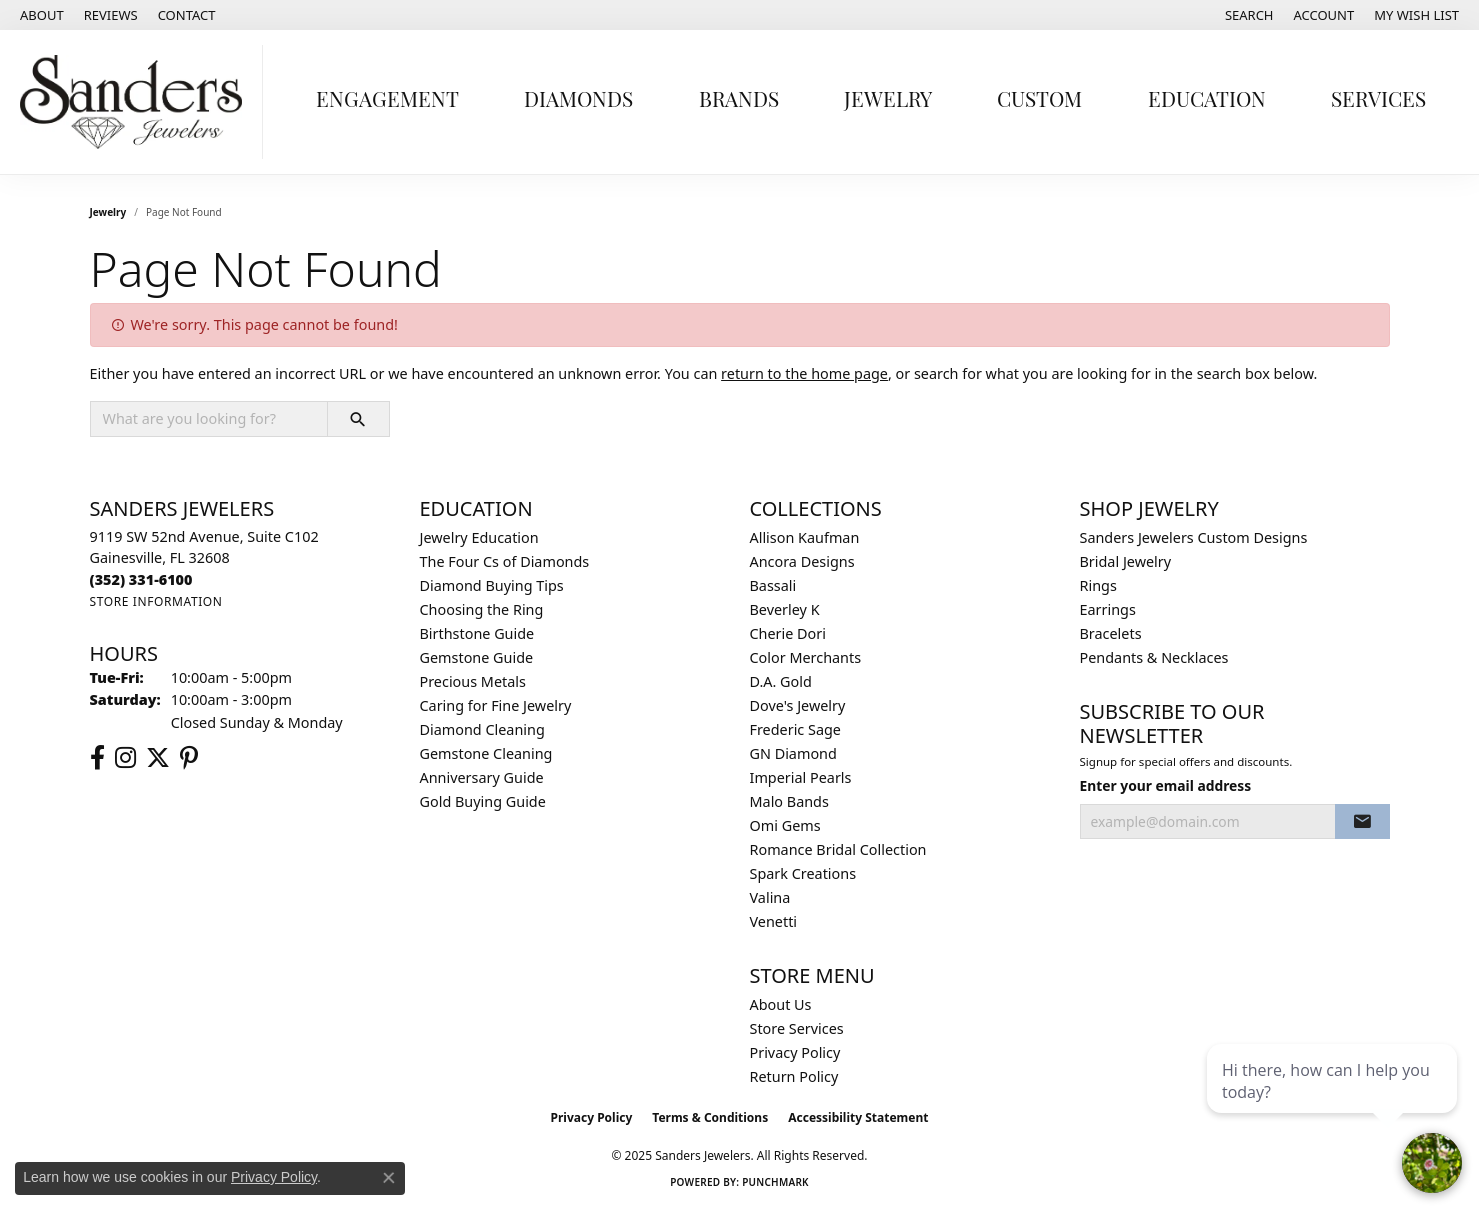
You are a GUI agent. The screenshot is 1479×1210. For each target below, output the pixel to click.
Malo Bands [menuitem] (789, 801)
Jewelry (888, 101)
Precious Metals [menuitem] (473, 681)
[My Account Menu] (1324, 15)
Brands (739, 101)
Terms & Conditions (710, 1117)
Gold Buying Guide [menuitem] (483, 801)
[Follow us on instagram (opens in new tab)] (125, 758)
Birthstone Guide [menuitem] (477, 633)
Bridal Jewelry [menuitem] (1126, 561)
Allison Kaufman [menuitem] (805, 537)
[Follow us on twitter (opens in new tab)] (158, 758)
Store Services (797, 1028)
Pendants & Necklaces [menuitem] (1154, 657)
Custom (1039, 101)
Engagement (387, 101)
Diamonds (578, 101)
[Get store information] (156, 601)
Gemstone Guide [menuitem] (477, 657)
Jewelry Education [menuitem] (479, 537)
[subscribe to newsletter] (1362, 822)
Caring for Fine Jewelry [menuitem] (496, 705)
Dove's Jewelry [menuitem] (798, 705)
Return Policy (794, 1076)
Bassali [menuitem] (773, 585)
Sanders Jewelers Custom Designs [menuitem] (1194, 537)
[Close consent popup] (389, 1178)
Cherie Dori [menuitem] (788, 633)
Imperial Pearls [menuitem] (801, 777)
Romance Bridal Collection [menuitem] (838, 849)
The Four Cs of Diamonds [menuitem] (505, 561)
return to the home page (804, 373)
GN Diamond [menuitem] (793, 753)
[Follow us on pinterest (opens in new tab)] (189, 758)
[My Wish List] (1416, 15)
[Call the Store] (141, 579)
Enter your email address (1166, 785)
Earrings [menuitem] (1108, 609)
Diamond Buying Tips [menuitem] (492, 585)
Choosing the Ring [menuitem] (482, 609)
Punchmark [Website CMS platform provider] (775, 1182)
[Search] (1249, 15)
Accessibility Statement (858, 1117)
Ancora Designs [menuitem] (802, 561)
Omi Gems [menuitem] (785, 825)
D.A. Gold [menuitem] (781, 681)
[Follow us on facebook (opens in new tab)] (97, 758)
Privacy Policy (795, 1052)
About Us (781, 1004)
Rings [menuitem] (1098, 585)
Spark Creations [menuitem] (803, 873)
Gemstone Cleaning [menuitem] (486, 753)
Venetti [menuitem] (774, 921)
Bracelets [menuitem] (1111, 633)
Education (1207, 101)
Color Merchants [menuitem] (806, 657)
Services (1378, 101)
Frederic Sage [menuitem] (795, 729)
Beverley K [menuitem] (785, 609)
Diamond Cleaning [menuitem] (482, 729)
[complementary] (1334, 1100)
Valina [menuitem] (770, 897)
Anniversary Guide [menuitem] (482, 777)
